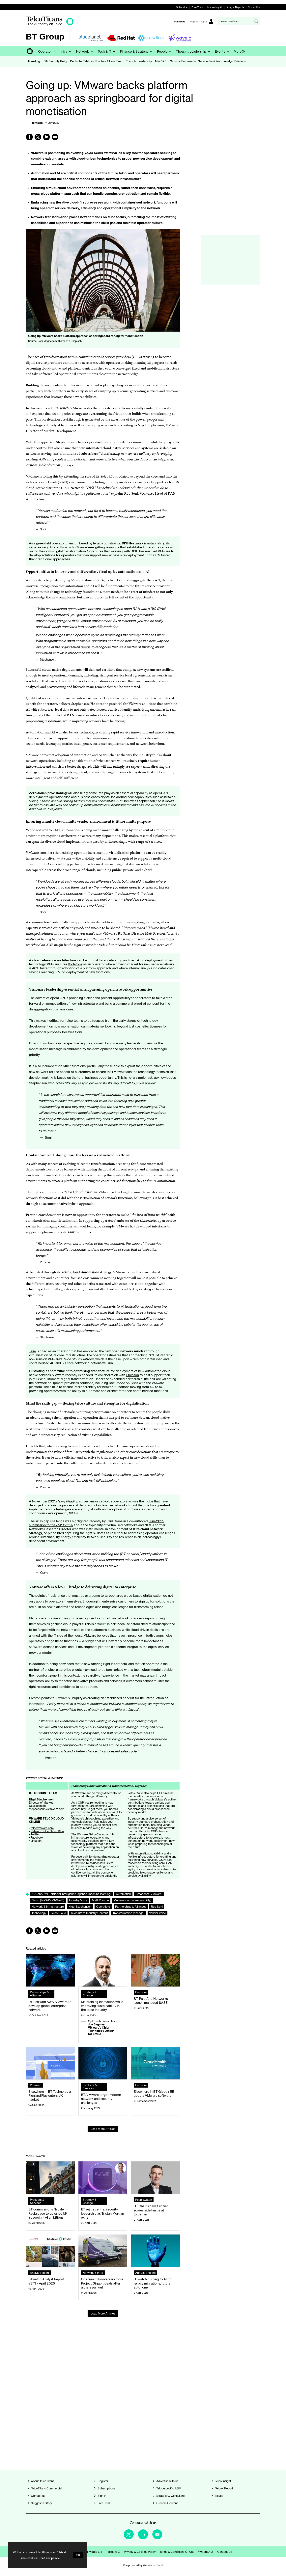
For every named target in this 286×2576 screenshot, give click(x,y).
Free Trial (104, 2502)
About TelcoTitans (42, 2480)
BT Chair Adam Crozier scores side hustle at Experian (151, 2209)
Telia (32, 1351)
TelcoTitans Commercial (46, 2487)
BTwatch (37, 122)
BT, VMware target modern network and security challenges (101, 2098)
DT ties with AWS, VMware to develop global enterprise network (50, 2005)
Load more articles (103, 2128)
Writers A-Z (205, 2551)
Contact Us (254, 7)
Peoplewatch (143, 2199)
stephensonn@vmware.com (46, 1808)
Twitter (35, 1833)
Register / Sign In (198, 21)
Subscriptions (106, 2487)
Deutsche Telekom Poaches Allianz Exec (96, 61)
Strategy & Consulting (170, 2495)
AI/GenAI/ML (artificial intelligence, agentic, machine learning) (71, 1893)
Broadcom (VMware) (149, 1893)
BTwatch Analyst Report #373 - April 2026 (46, 2280)
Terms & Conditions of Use (176, 2551)
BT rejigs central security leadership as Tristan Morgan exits (102, 2212)
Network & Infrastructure (48, 1906)
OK (78, 2555)
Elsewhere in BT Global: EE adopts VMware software (154, 2093)
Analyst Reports (235, 7)
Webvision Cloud (153, 2564)
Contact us (38, 2495)
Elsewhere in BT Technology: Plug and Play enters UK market (49, 2095)
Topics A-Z (113, 2551)
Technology (39, 1912)
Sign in (102, 2495)
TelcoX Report (224, 2487)
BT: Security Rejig (55, 61)
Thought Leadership (139, 61)
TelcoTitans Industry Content (89, 1912)
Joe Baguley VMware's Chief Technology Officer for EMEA (101, 2028)
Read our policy (49, 2558)
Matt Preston (100, 1899)
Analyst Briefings (235, 61)
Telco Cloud (58, 1912)
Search (256, 21)
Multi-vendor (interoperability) (132, 1899)
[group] (238, 51)
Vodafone (75, 964)
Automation (123, 1893)
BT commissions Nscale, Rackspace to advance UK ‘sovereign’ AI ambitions (47, 2212)
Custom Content (167, 2502)
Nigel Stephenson (80, 1906)
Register (103, 2480)
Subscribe (181, 7)
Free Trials (197, 7)
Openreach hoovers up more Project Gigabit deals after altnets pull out (102, 2282)
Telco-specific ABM (168, 2487)
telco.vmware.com (42, 1827)
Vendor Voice (157, 1912)
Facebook (37, 1837)
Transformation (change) (128, 1912)
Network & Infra (93, 2272)
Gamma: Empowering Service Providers (195, 61)
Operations (103, 1906)
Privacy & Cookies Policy (140, 2551)
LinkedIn (36, 1840)
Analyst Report (39, 2272)
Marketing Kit (214, 7)
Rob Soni (157, 1906)
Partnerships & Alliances (130, 1906)
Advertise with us (167, 2480)
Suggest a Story (41, 2502)
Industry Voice (78, 1899)
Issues (219, 2495)
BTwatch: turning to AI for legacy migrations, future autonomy (153, 2282)
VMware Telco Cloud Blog (47, 1830)
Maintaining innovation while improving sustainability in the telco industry (102, 2005)
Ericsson (132, 1375)
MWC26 (160, 61)
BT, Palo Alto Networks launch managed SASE (151, 2000)
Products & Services (90, 2086)
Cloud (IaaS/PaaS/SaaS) (48, 1899)
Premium (141, 1991)
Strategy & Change (89, 1993)
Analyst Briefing (145, 2272)
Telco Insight (223, 2480)
